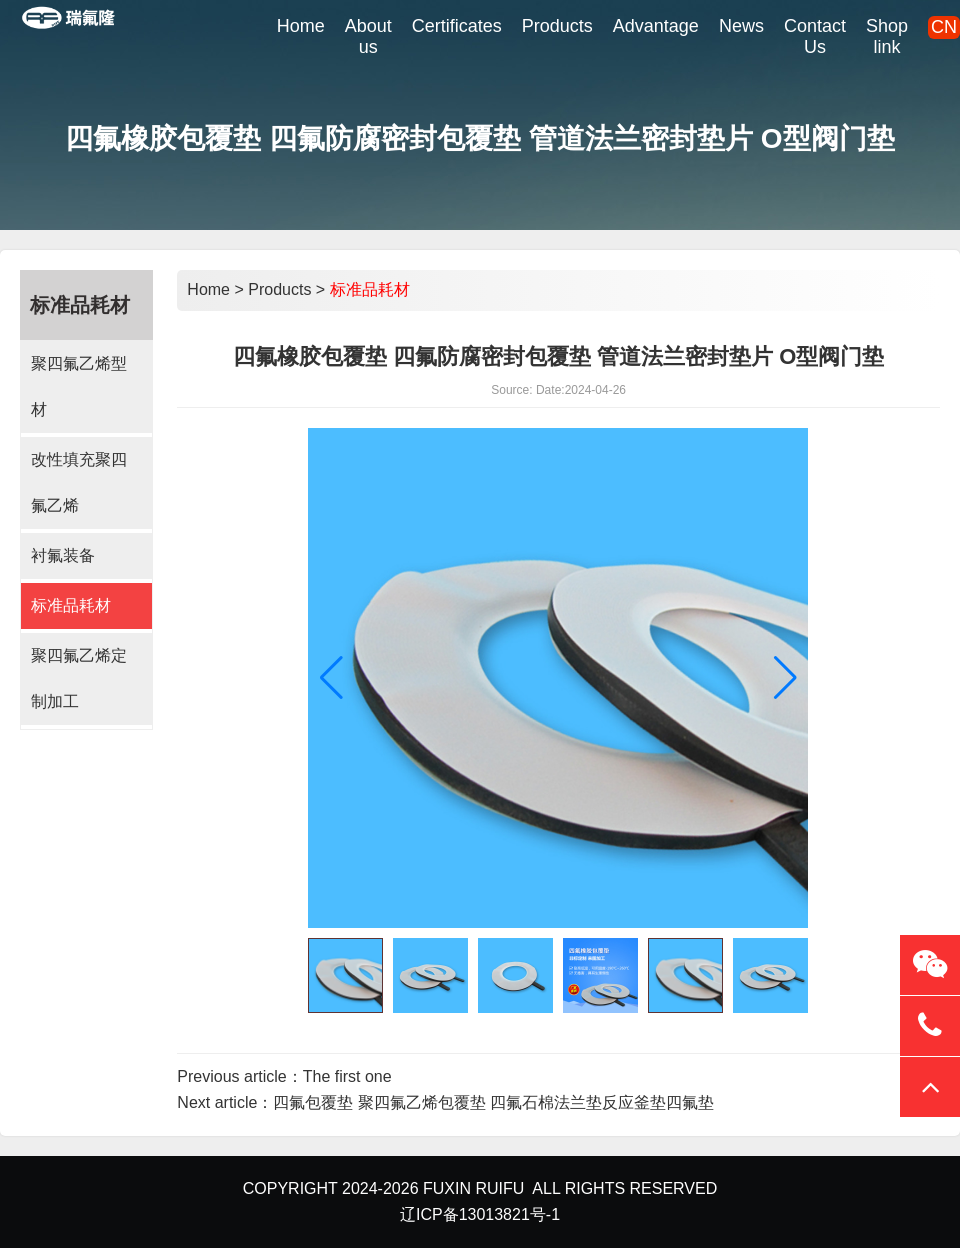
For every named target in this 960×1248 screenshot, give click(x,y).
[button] (785, 678)
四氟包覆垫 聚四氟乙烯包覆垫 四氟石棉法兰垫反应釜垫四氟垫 (493, 1102)
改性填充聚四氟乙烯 (79, 482)
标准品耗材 (71, 605)
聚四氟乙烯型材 (79, 386)
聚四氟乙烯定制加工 (79, 678)
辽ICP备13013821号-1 (480, 1214)
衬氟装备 (63, 555)
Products (279, 289)
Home (208, 289)
